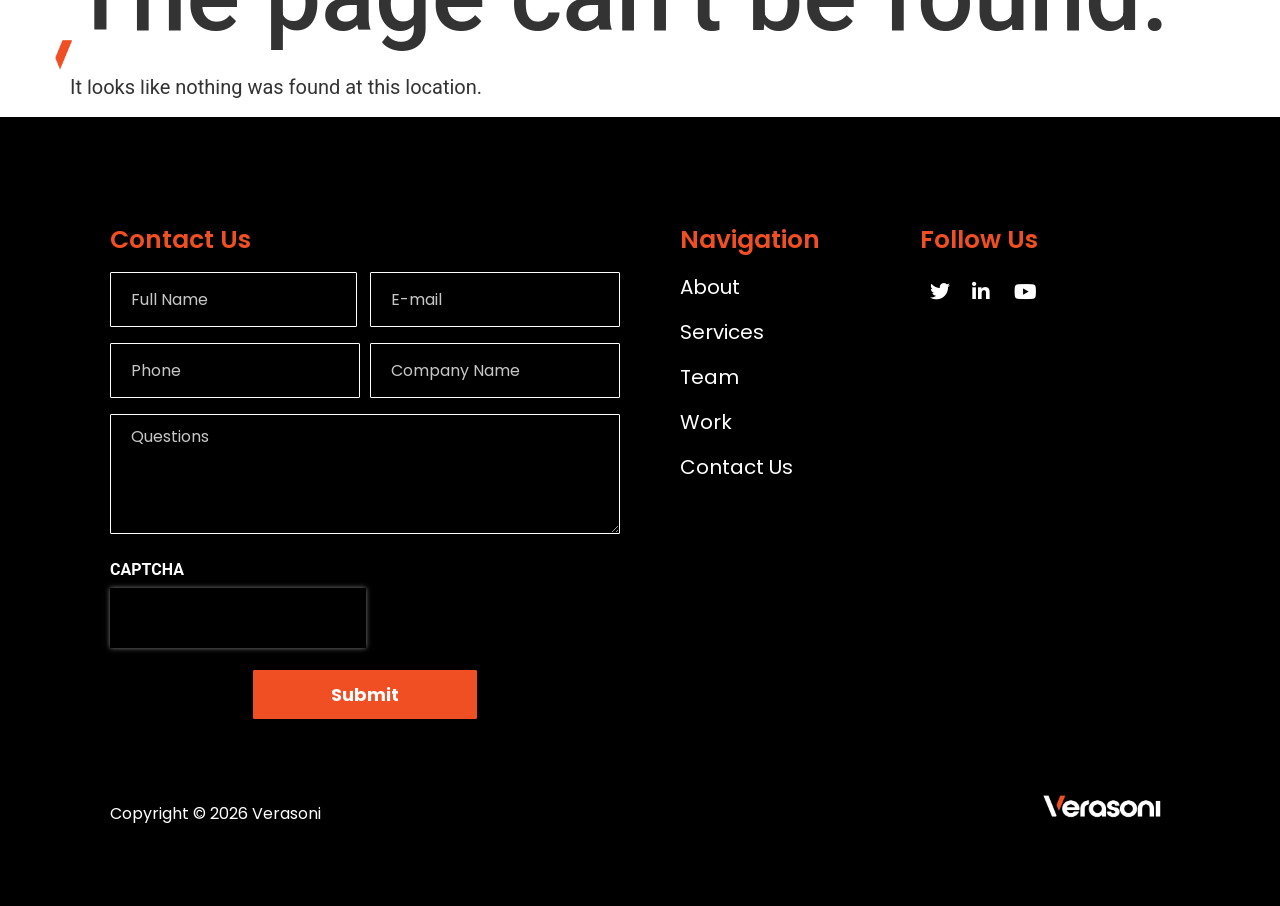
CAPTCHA (147, 570)
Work (974, 58)
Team (1067, 58)
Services (869, 58)
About (760, 58)
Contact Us (1187, 58)
